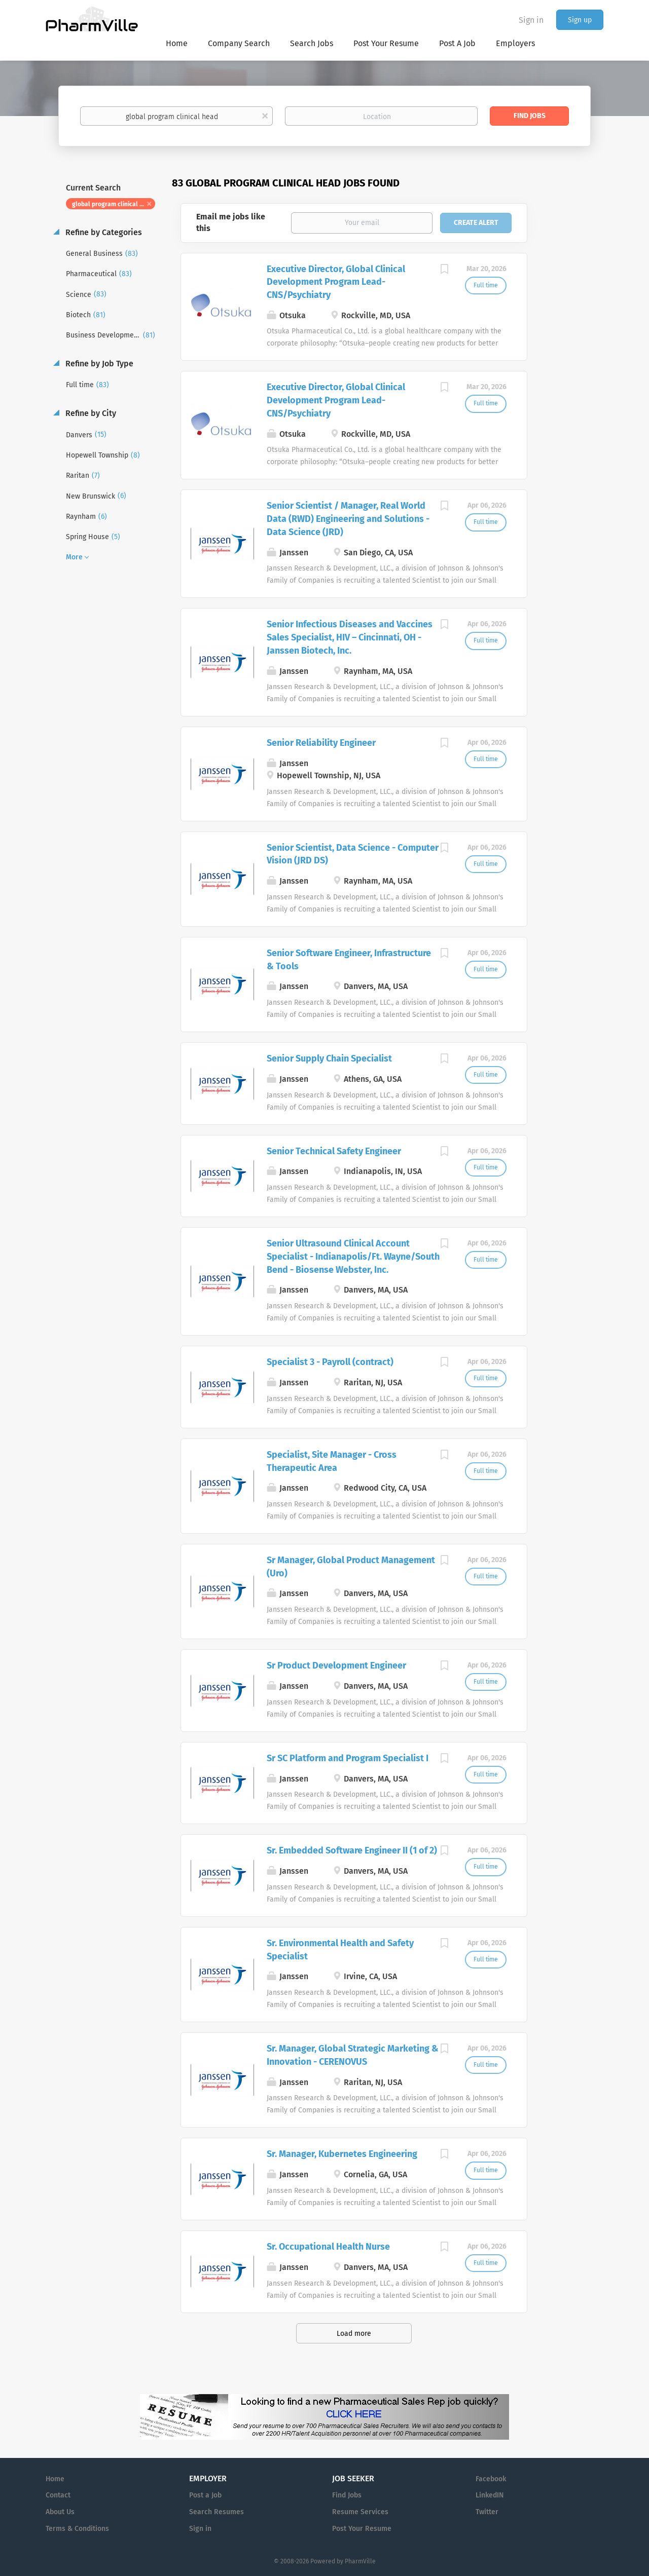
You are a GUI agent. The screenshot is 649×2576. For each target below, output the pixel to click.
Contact (58, 2495)
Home (55, 2479)
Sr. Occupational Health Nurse (328, 2246)
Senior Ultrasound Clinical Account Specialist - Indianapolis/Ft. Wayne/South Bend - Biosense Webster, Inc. (353, 1256)
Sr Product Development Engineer (336, 1665)
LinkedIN (489, 2495)
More (74, 557)
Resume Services (360, 2512)
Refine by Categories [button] (102, 232)
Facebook (491, 2479)
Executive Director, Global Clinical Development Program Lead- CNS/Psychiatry (336, 281)
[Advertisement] (575, 372)
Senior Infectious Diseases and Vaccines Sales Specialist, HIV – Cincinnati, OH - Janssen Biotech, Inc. (349, 637)
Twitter (487, 2512)
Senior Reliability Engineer (321, 742)
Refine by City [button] (89, 413)
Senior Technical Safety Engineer (334, 1151)
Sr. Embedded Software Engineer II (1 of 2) (352, 1850)
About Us (60, 2512)
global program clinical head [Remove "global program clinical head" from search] (113, 204)
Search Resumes (216, 2512)
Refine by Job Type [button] (98, 363)
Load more (354, 2333)
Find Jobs (530, 115)
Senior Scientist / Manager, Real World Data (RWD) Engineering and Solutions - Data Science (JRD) (348, 518)
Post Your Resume (361, 2528)
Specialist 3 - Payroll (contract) (330, 1362)
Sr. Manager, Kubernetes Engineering (342, 2154)
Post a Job (205, 2495)
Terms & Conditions (77, 2528)
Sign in (531, 20)
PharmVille (360, 2561)
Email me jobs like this (230, 222)
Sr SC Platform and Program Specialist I (347, 1758)
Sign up (580, 20)
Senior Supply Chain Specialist (329, 1058)
